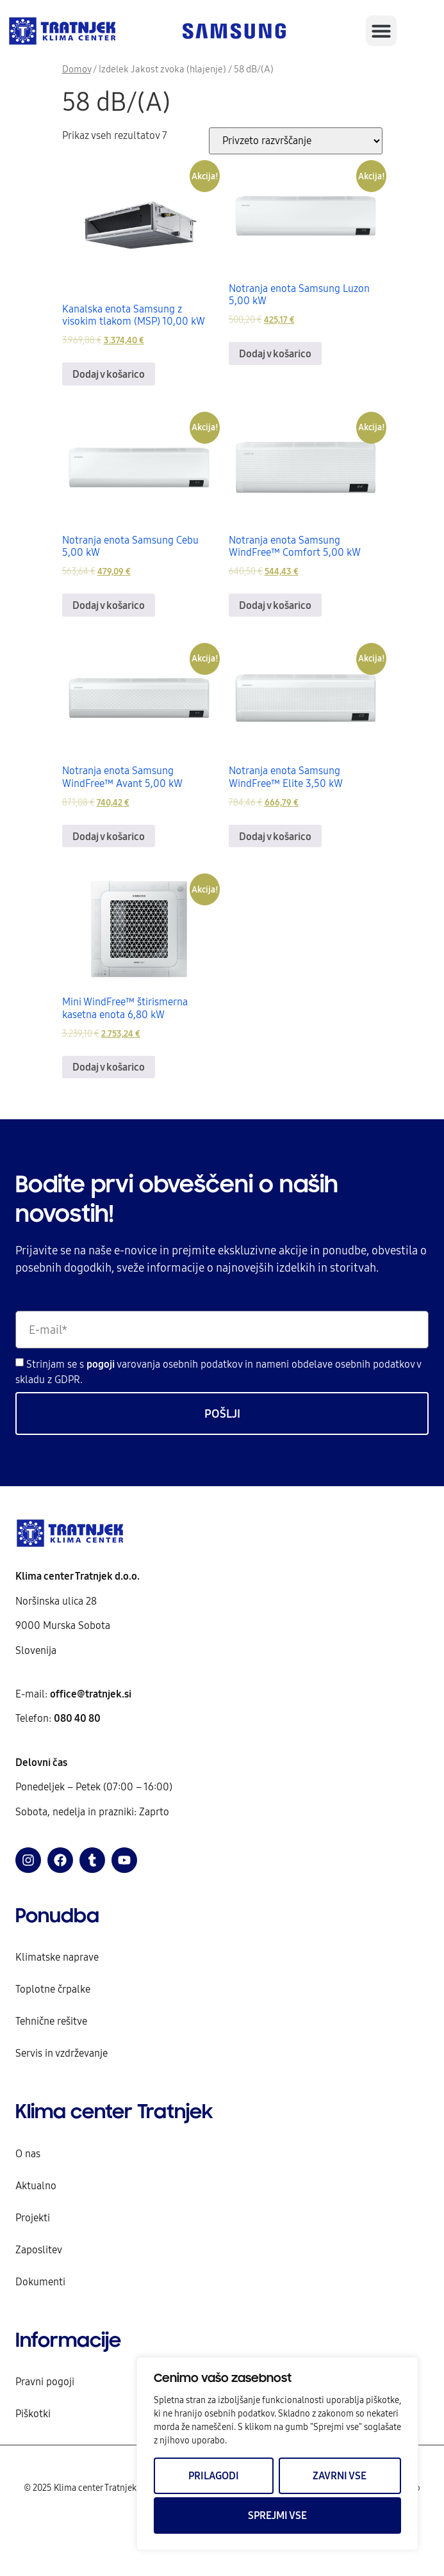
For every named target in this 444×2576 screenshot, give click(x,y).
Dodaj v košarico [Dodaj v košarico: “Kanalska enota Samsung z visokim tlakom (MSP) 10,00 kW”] (108, 374)
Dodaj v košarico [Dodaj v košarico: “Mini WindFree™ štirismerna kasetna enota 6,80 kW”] (108, 1067)
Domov (76, 69)
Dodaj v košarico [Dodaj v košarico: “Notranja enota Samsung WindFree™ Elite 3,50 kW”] (275, 836)
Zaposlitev (38, 2249)
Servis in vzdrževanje (61, 2053)
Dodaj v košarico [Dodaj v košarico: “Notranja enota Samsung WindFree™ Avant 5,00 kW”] (108, 836)
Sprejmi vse (277, 2515)
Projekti (32, 2217)
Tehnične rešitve (51, 2021)
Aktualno (35, 2185)
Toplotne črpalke (52, 1989)
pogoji (101, 1364)
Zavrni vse (339, 2475)
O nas (27, 2153)
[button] (381, 30)
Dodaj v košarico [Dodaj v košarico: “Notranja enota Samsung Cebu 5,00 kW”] (108, 605)
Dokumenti (40, 2281)
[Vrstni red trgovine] (295, 140)
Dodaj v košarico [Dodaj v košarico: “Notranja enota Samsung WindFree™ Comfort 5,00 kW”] (275, 605)
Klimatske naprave (57, 1957)
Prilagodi (213, 2475)
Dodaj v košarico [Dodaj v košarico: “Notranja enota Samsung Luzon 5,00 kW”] (275, 353)
